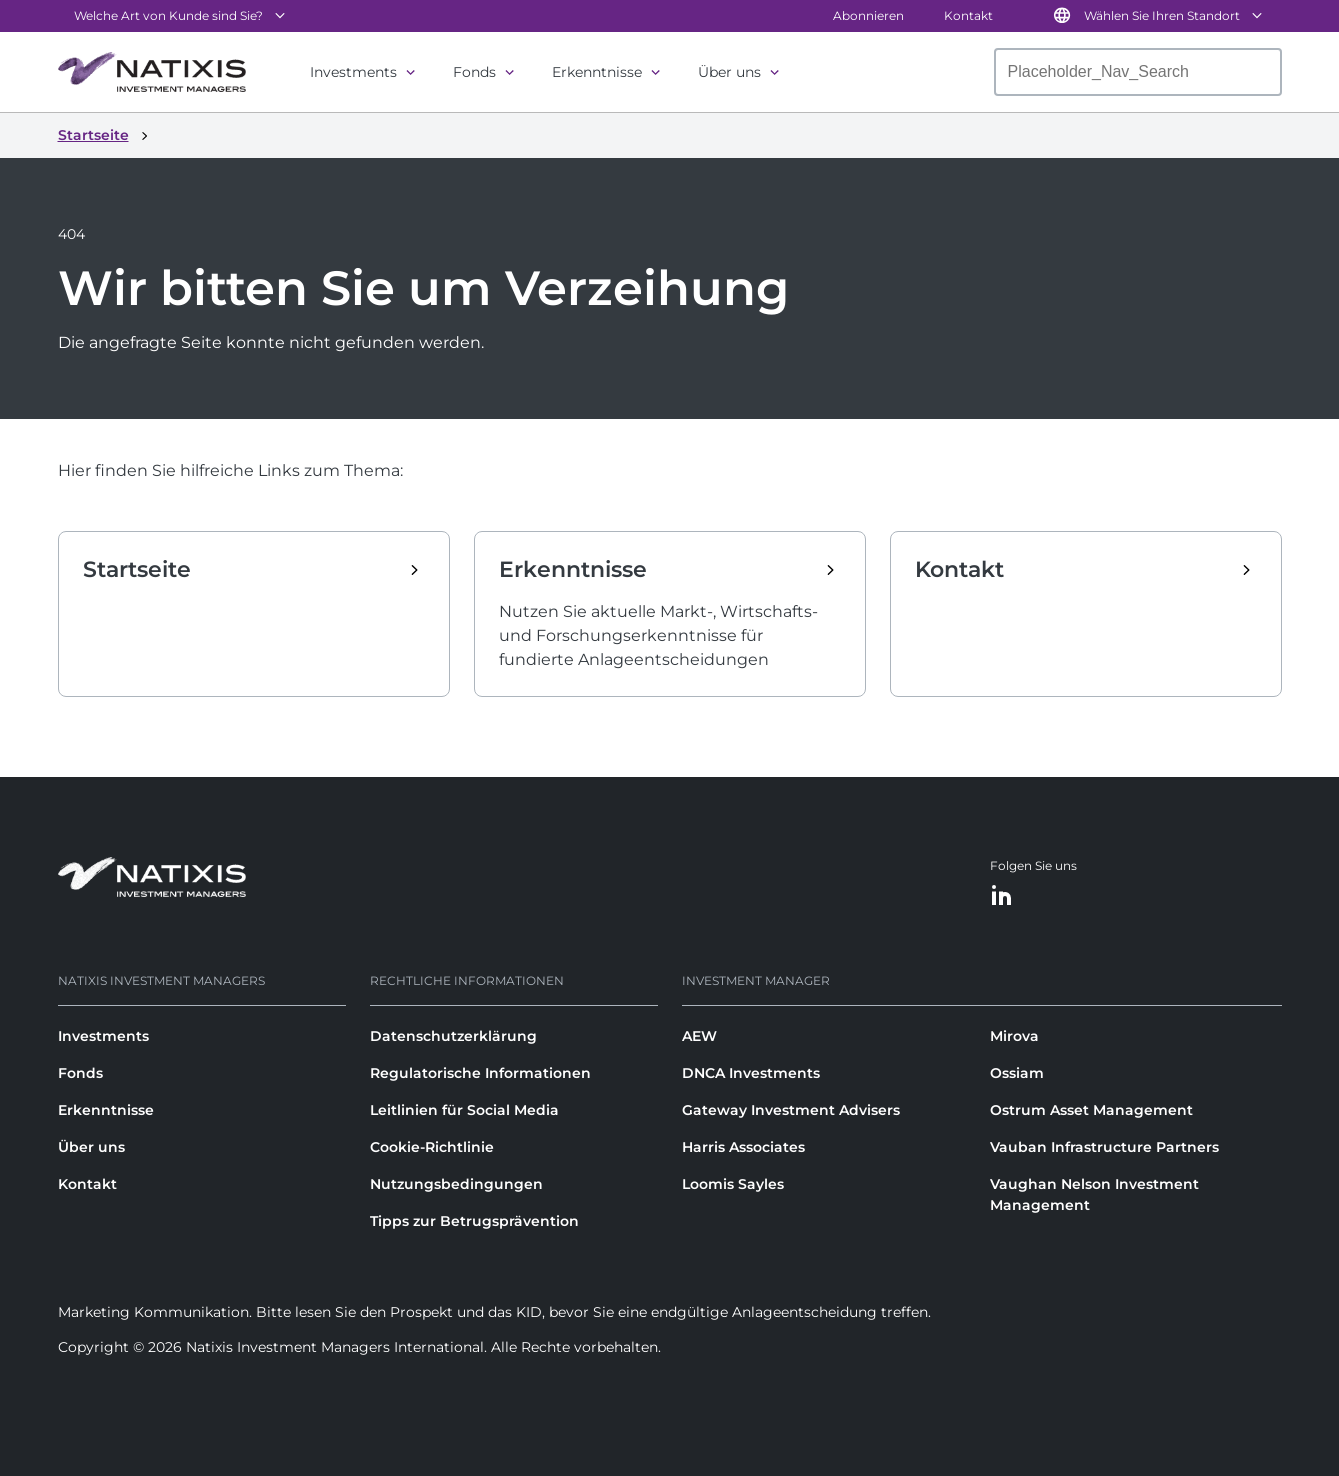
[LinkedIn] (1002, 896)
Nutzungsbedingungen (456, 1184)
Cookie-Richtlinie (432, 1147)
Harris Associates (743, 1147)
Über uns (729, 72)
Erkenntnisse (597, 72)
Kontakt (968, 15)
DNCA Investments (751, 1073)
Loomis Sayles (733, 1184)
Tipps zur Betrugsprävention (474, 1221)
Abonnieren (868, 15)
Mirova (1014, 1036)
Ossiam (1017, 1073)
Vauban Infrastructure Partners (1104, 1147)
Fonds (474, 72)
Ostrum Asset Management (1091, 1110)
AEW (699, 1036)
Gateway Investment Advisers (791, 1110)
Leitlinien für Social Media (464, 1110)
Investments (353, 72)
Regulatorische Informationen (480, 1073)
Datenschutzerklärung (453, 1036)
